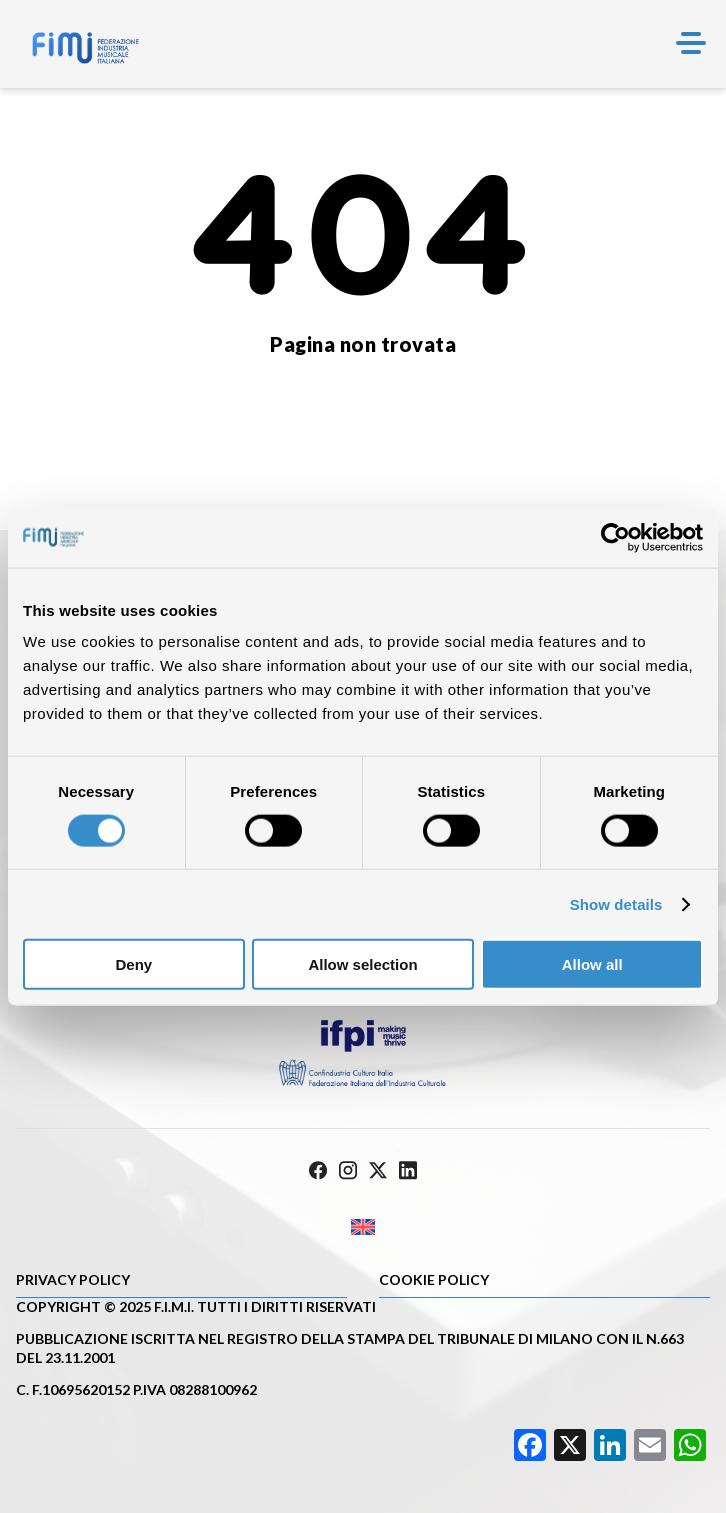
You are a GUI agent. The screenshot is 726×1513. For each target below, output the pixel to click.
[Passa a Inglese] (363, 1227)
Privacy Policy (73, 1279)
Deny (133, 964)
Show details (616, 903)
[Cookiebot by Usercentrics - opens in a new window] (615, 537)
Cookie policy (434, 1279)
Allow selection (362, 964)
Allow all (592, 964)
